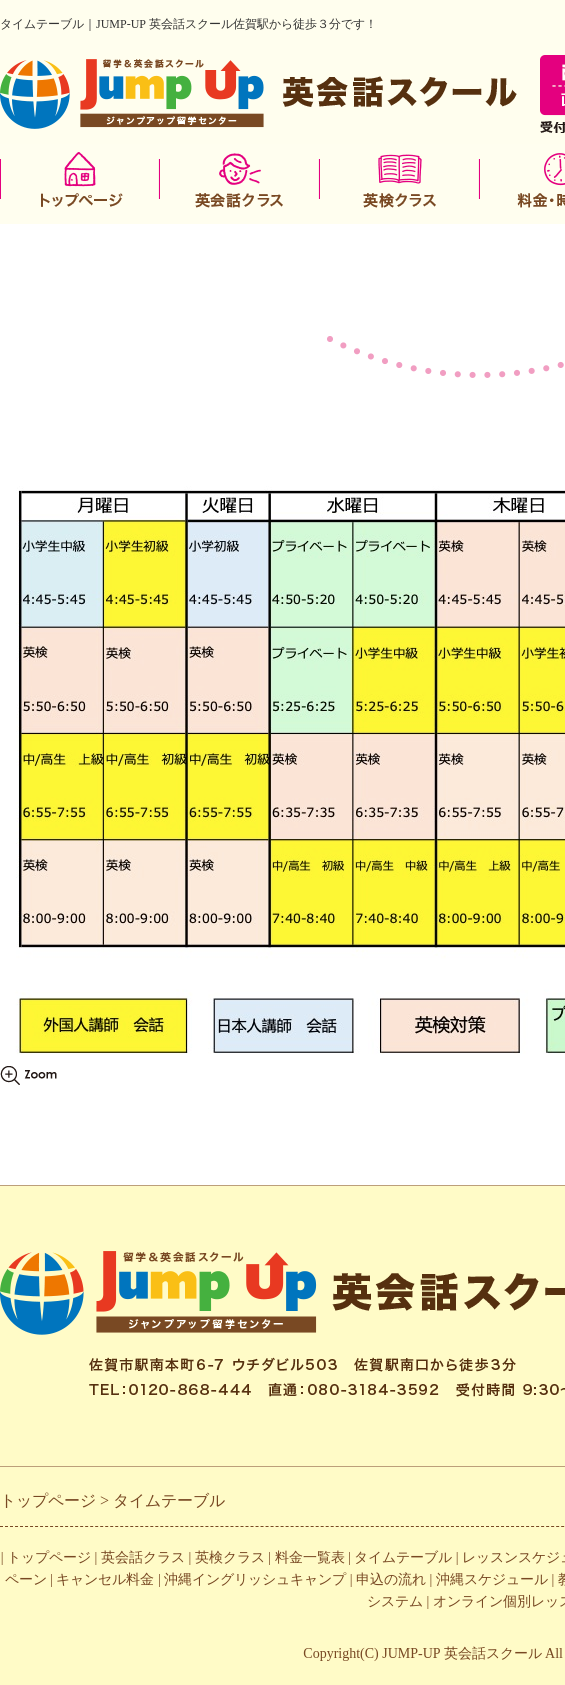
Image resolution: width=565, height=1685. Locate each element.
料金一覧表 (310, 1557)
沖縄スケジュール (492, 1579)
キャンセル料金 (105, 1579)
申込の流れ (391, 1579)
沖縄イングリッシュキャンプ (255, 1579)
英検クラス (230, 1557)
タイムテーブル (403, 1557)
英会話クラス (143, 1557)
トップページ (49, 1557)
